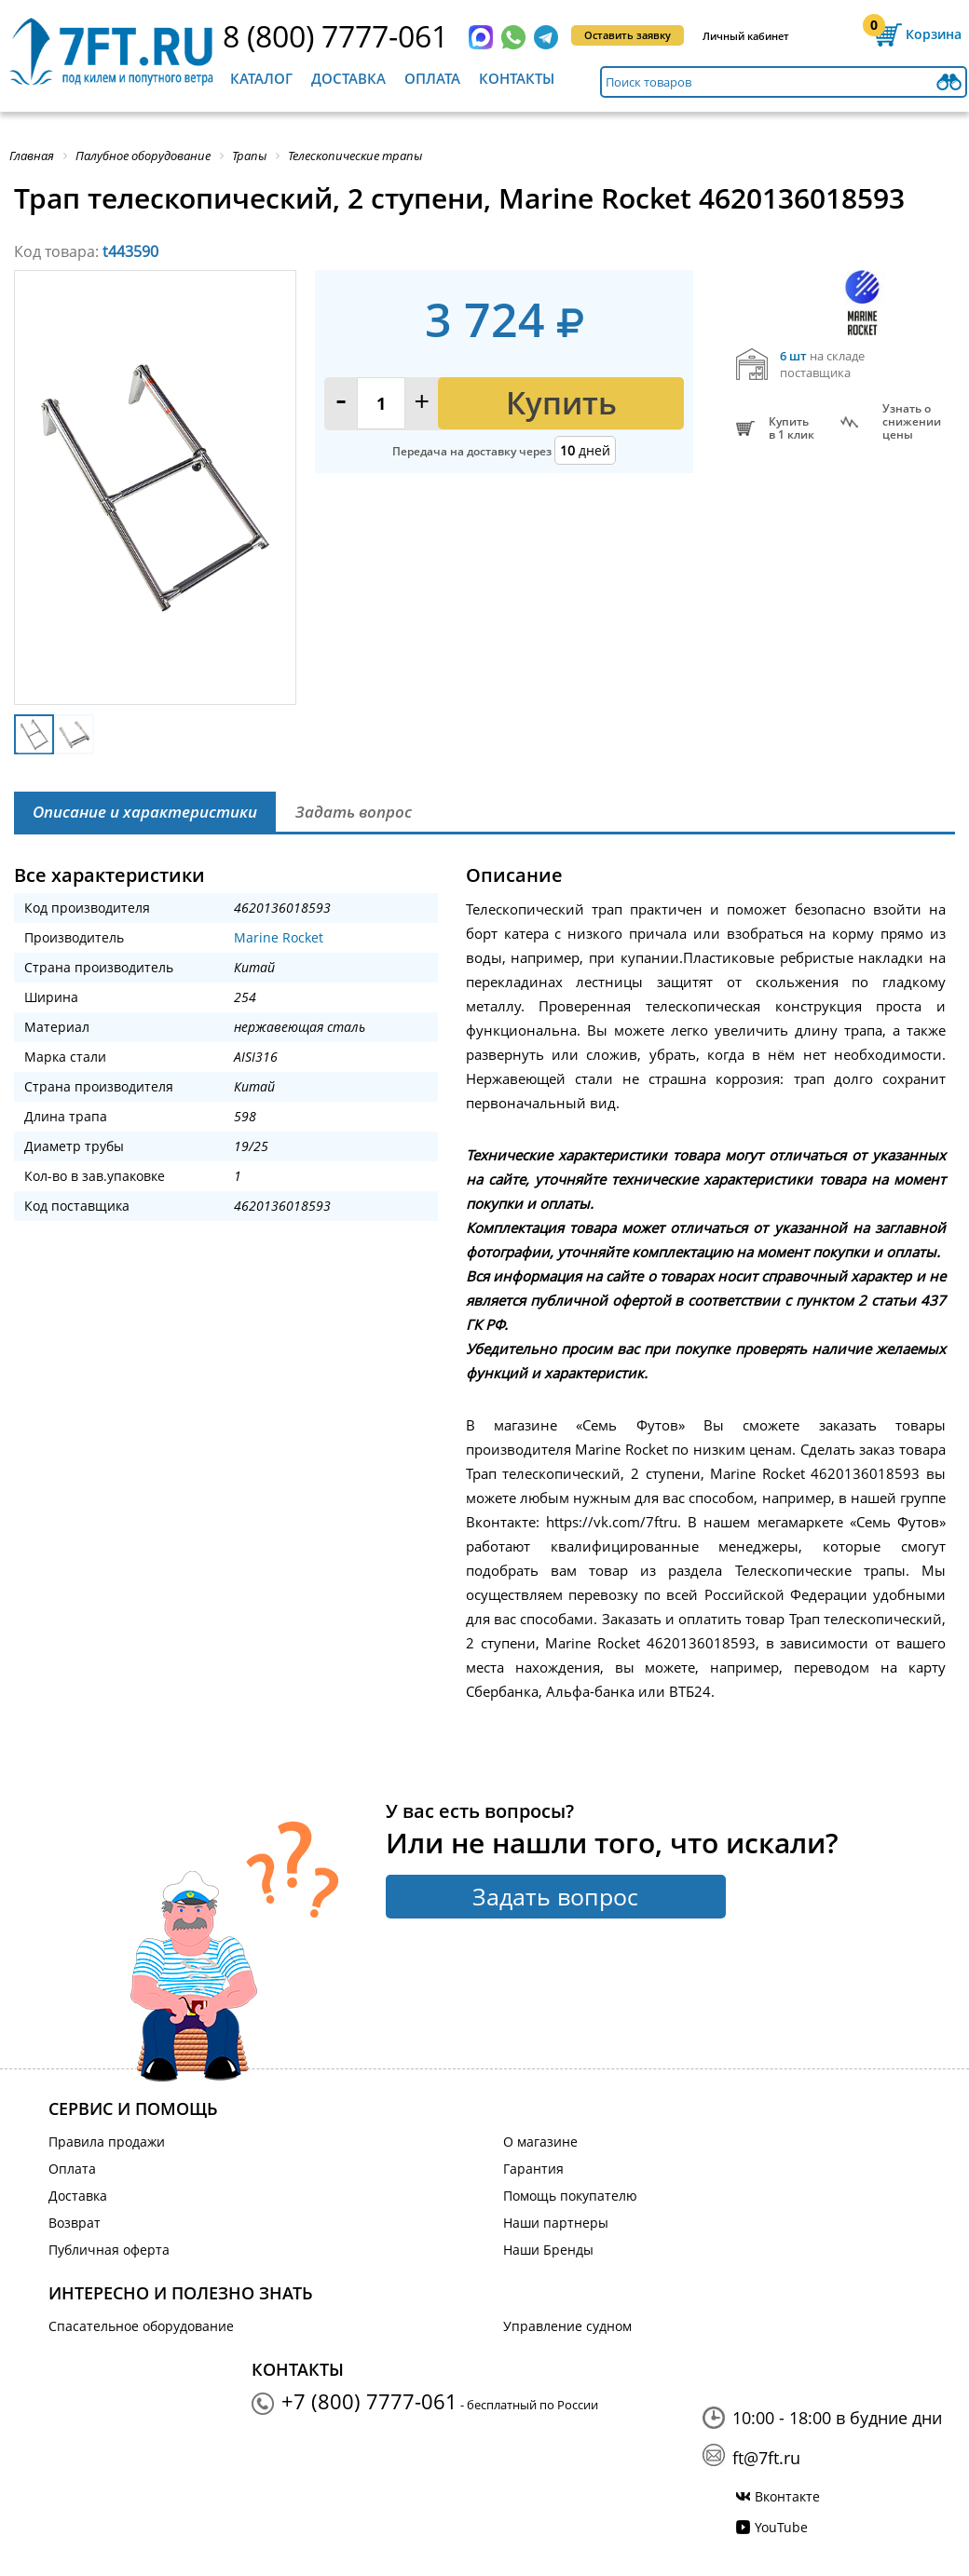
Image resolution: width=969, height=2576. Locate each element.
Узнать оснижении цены (911, 421)
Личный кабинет (746, 36)
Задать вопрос (555, 1896)
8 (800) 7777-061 (335, 36)
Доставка (348, 78)
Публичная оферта (109, 2249)
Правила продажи (106, 2141)
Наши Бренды (548, 2249)
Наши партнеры (555, 2222)
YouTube (781, 2527)
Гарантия (533, 2168)
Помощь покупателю (570, 2195)
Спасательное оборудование (141, 2326)
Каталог (261, 78)
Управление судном (567, 2326)
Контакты (516, 78)
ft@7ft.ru (766, 2457)
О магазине (540, 2141)
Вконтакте (787, 2496)
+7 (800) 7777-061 (369, 2401)
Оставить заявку (627, 35)
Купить (561, 403)
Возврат (74, 2222)
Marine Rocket (278, 937)
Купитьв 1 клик (791, 428)
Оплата (432, 78)
